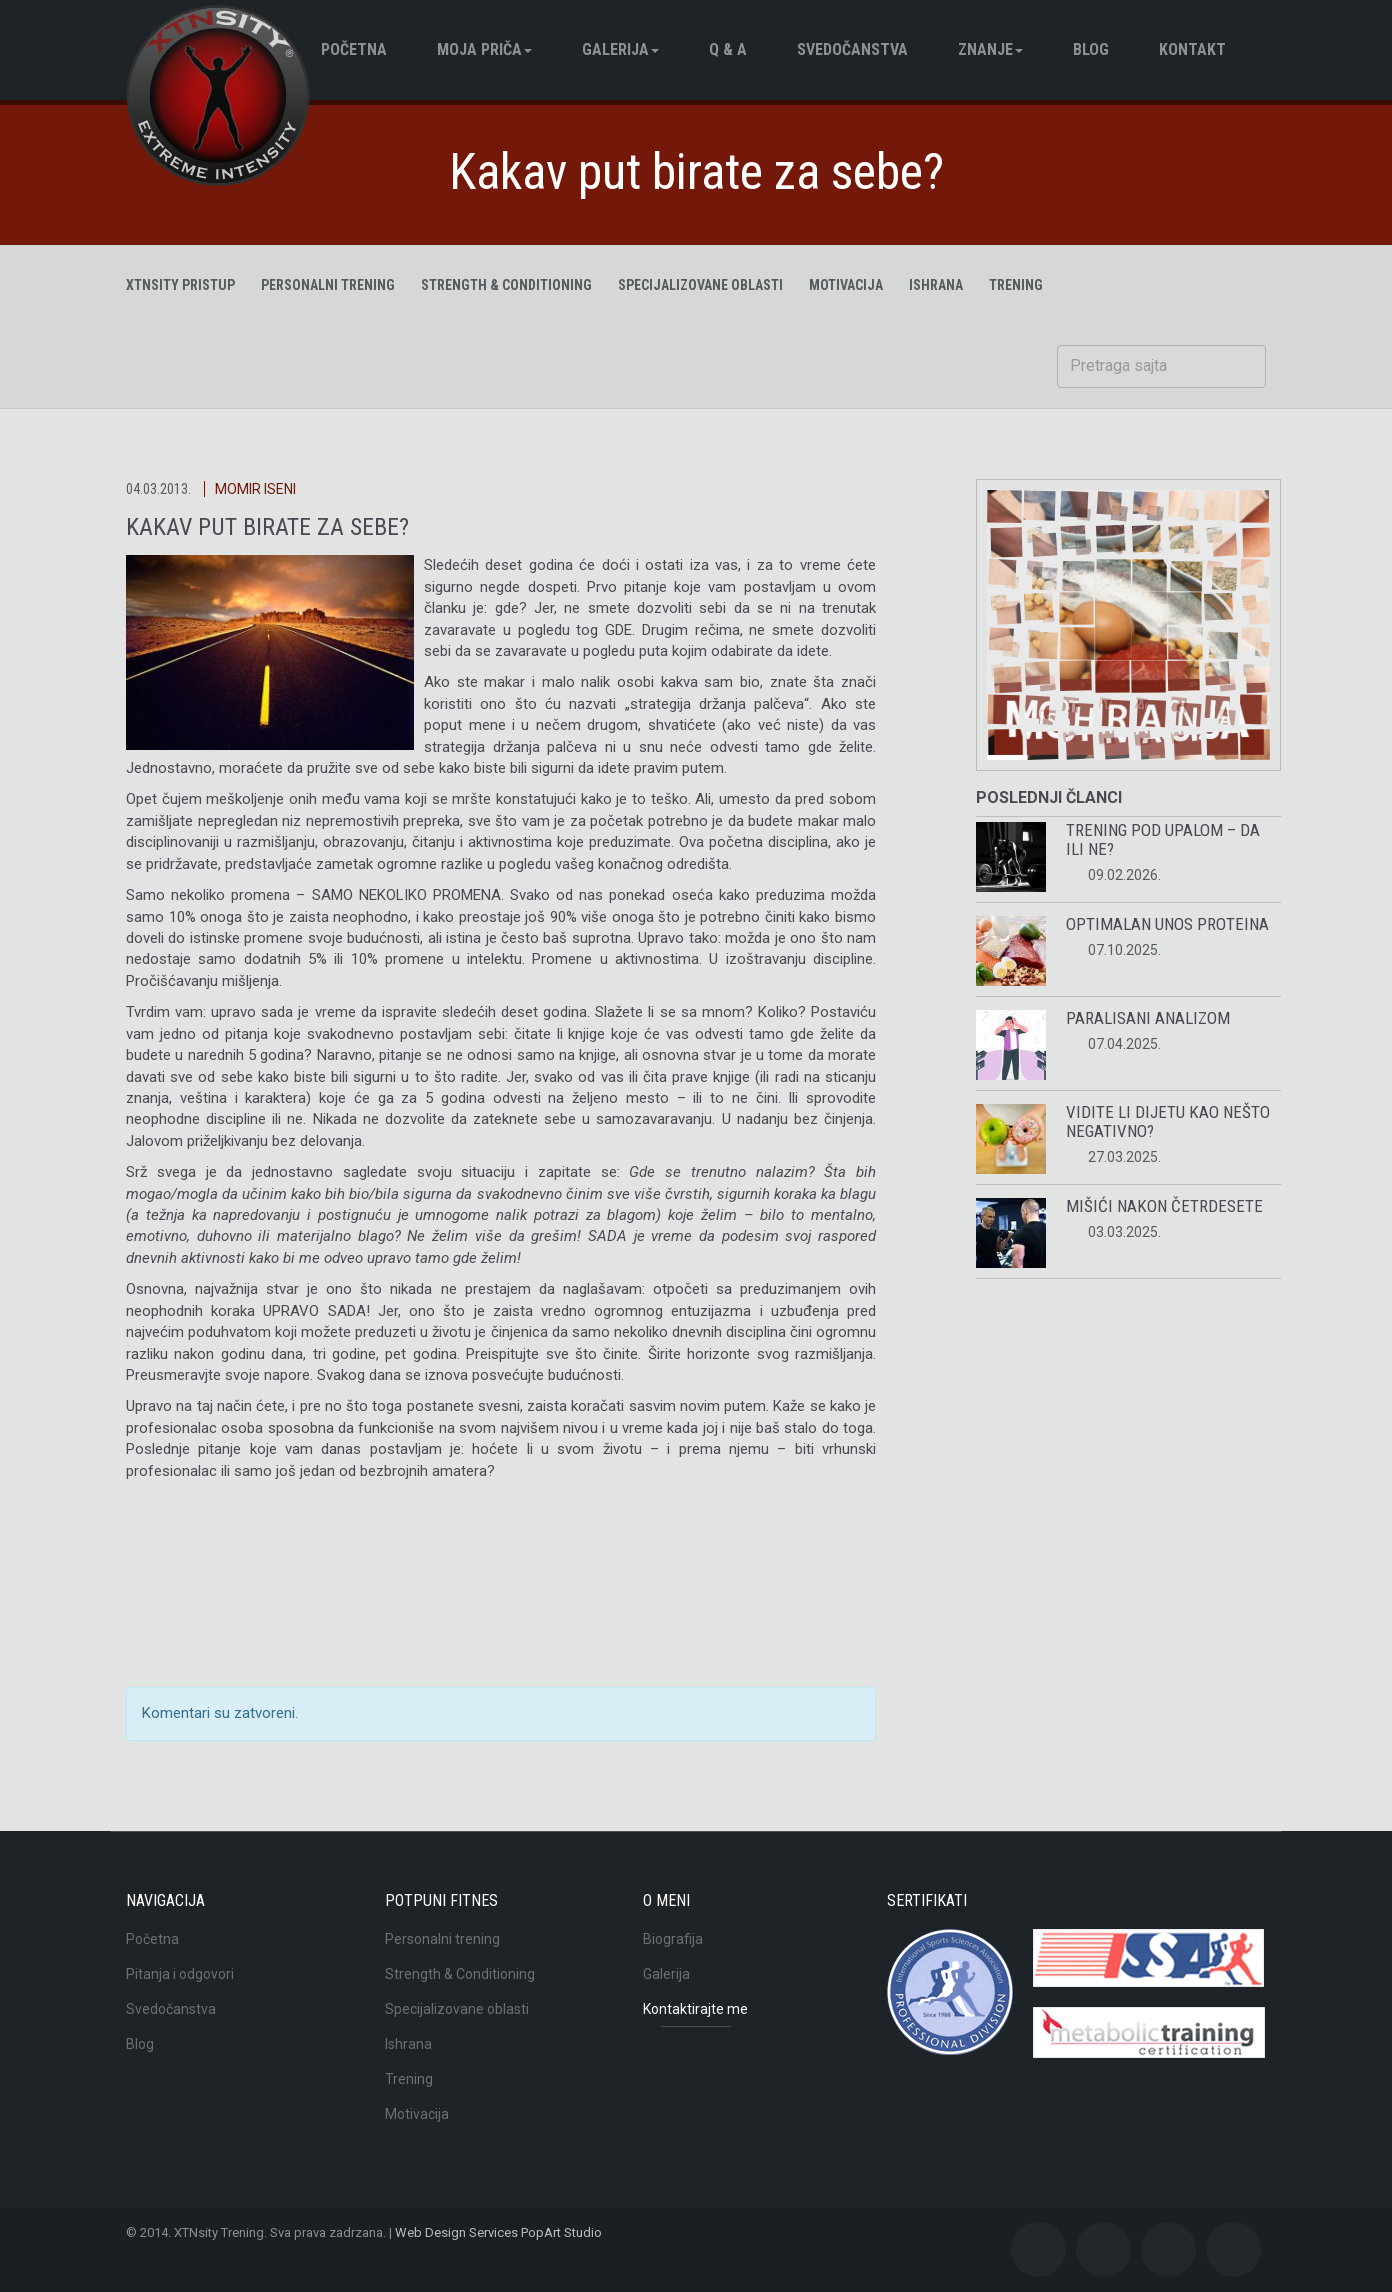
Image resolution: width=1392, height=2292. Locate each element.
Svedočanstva (852, 49)
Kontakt (1192, 49)
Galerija (620, 49)
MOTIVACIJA (846, 285)
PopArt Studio (561, 2232)
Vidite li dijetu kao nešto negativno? (1168, 1121)
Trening (409, 2079)
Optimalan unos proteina (1167, 924)
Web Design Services (456, 2232)
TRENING (1016, 285)
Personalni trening (328, 285)
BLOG (1091, 49)
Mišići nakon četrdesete (1164, 1206)
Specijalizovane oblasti (700, 285)
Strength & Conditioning (506, 285)
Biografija (673, 1939)
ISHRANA (936, 285)
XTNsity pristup (180, 285)
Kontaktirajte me (695, 2009)
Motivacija (417, 2114)
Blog (140, 2044)
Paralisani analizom (1148, 1018)
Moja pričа (484, 49)
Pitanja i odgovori (180, 1974)
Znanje (990, 49)
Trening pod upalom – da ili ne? (1163, 839)
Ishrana (408, 2044)
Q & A (728, 49)
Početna (354, 49)
